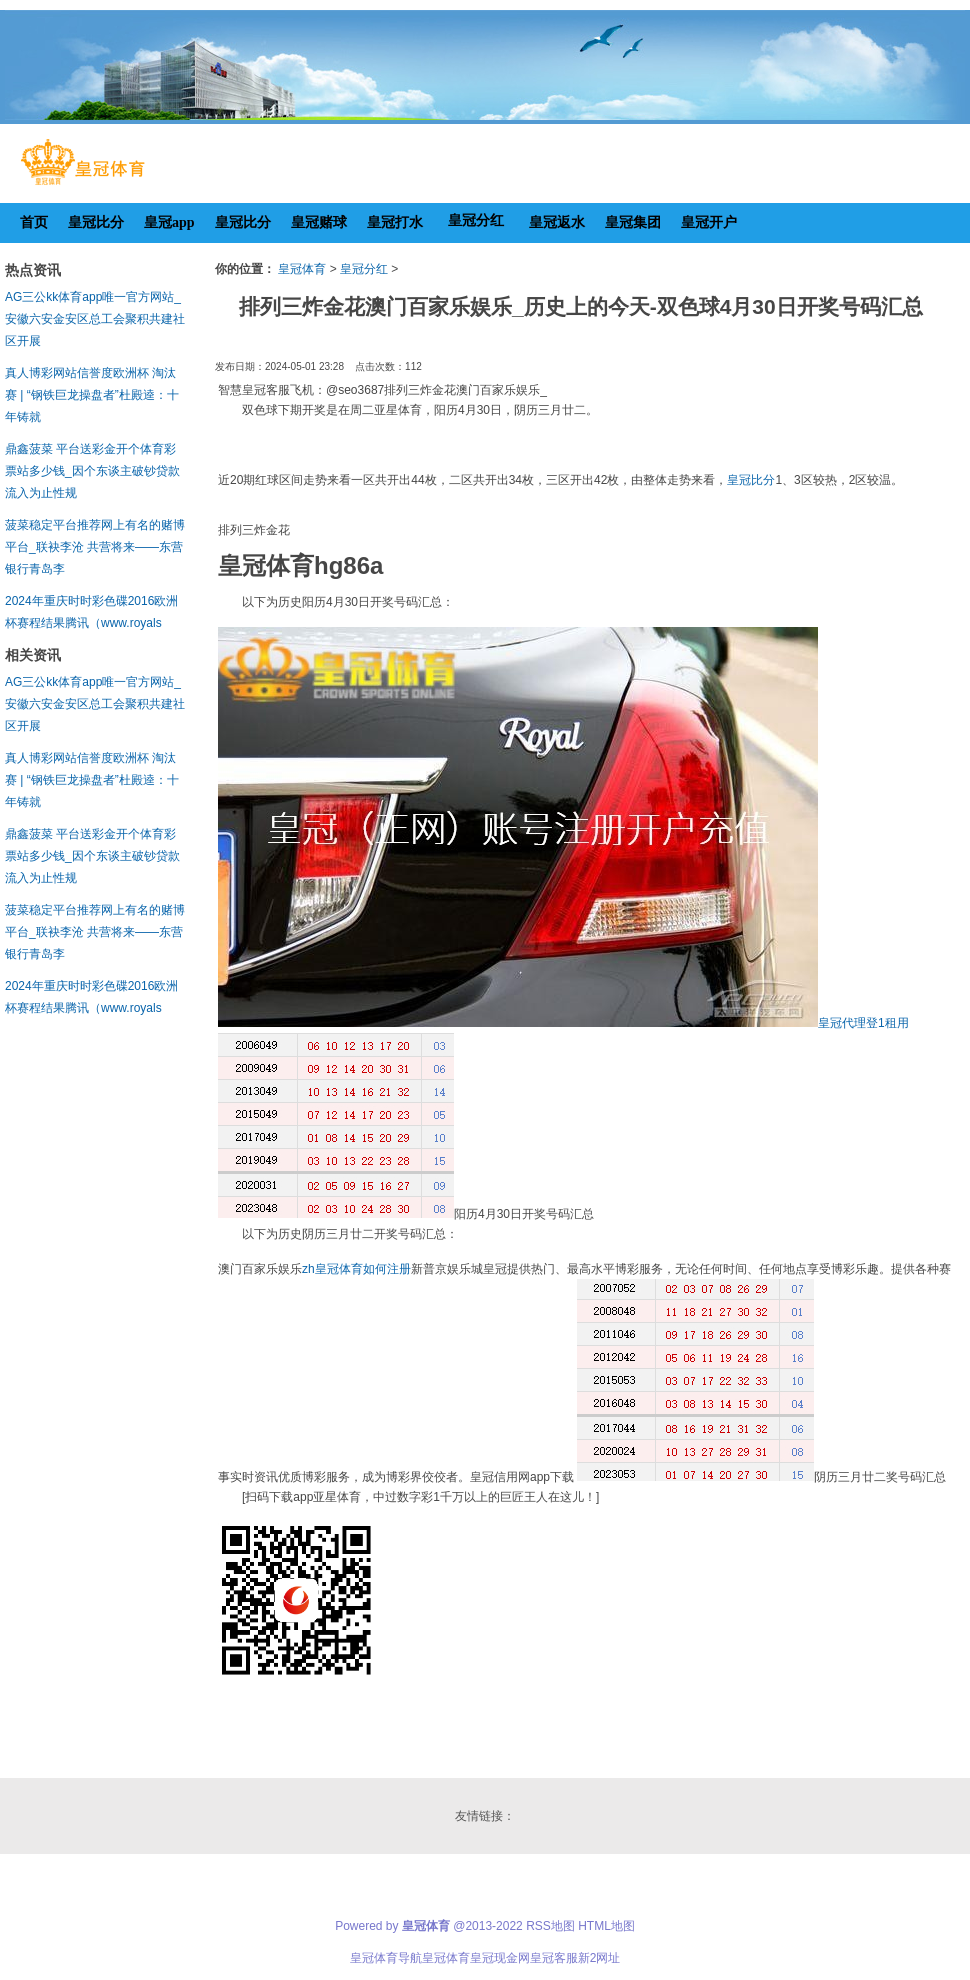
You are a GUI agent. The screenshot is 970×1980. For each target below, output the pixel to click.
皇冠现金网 (500, 1958)
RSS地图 (550, 1926)
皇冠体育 (302, 269)
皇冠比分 (751, 480)
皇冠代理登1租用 (863, 1023)
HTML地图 (606, 1926)
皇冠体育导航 (386, 1958)
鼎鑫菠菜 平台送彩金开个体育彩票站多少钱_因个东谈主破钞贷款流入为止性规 (92, 471)
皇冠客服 (554, 1958)
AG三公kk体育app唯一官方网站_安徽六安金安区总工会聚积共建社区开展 (95, 319)
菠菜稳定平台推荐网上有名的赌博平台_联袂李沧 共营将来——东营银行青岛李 (95, 547)
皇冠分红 (364, 269)
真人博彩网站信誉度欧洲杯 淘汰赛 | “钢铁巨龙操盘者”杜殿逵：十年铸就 (92, 395)
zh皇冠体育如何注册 (356, 1269)
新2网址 (599, 1958)
